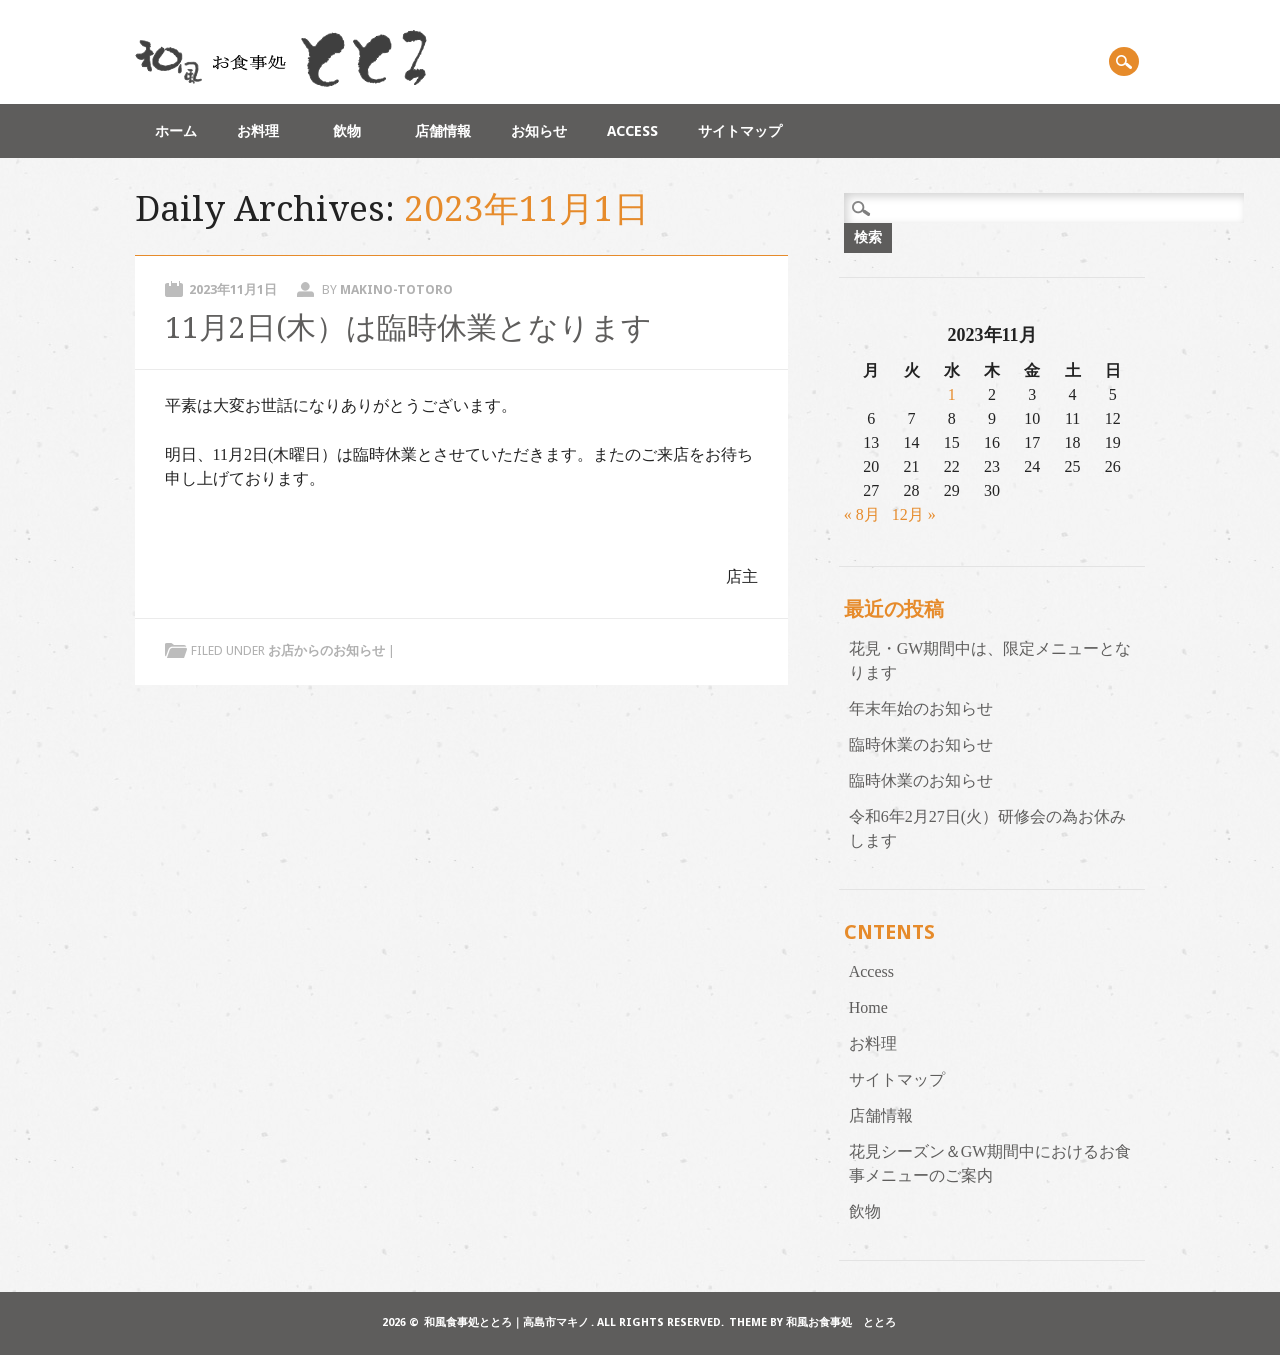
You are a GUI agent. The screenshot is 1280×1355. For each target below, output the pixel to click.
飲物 (354, 131)
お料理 (265, 131)
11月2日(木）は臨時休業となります (408, 327)
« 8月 (862, 514)
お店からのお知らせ (326, 650)
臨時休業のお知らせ (921, 744)
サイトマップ (740, 131)
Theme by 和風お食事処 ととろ (812, 1322)
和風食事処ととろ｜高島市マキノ (506, 1322)
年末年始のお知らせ (921, 708)
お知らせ (539, 131)
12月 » (914, 514)
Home (868, 1007)
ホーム (176, 131)
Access (632, 131)
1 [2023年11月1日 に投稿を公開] (952, 394)
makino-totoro (396, 289)
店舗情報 (443, 131)
